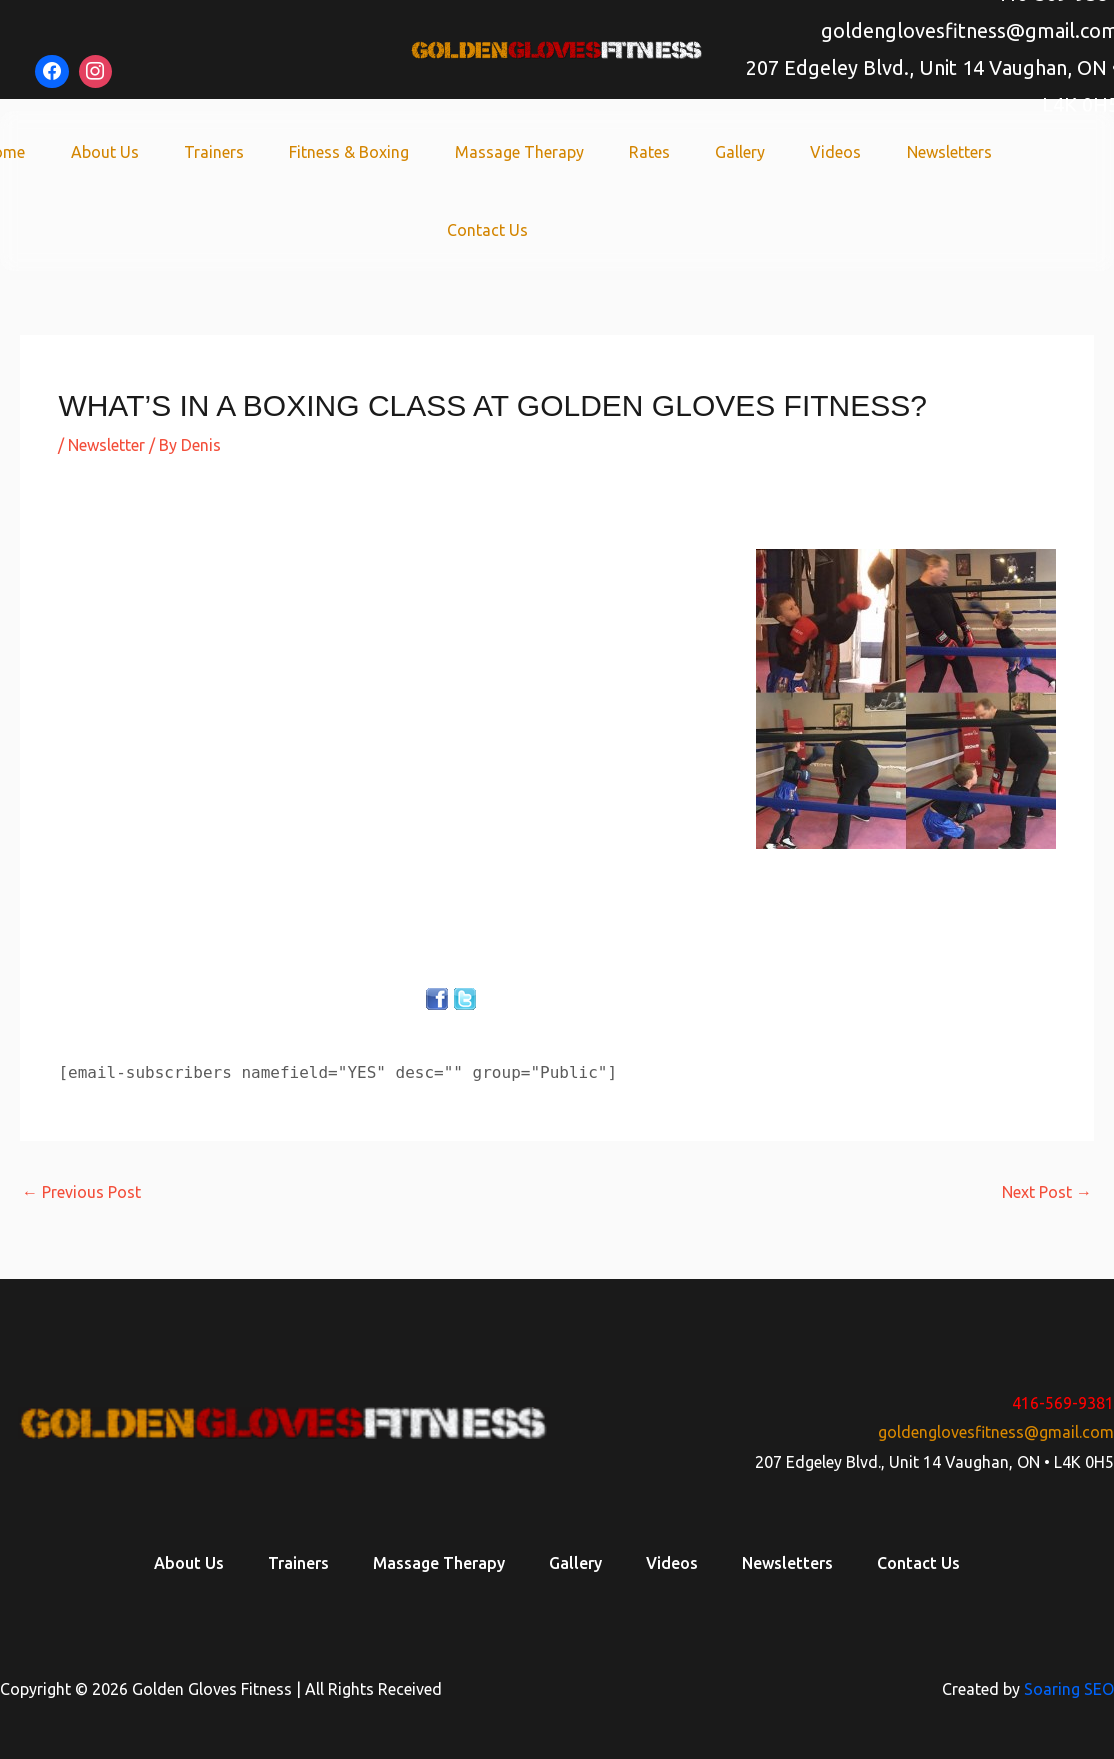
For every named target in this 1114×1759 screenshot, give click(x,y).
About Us (121, 152)
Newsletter (106, 445)
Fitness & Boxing (355, 152)
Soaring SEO (1069, 1689)
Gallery (730, 152)
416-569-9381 (1063, 1403)
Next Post (1047, 1192)
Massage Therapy (519, 152)
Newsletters (928, 152)
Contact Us (487, 230)
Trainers (225, 152)
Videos (820, 152)
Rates (644, 152)
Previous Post (81, 1192)
